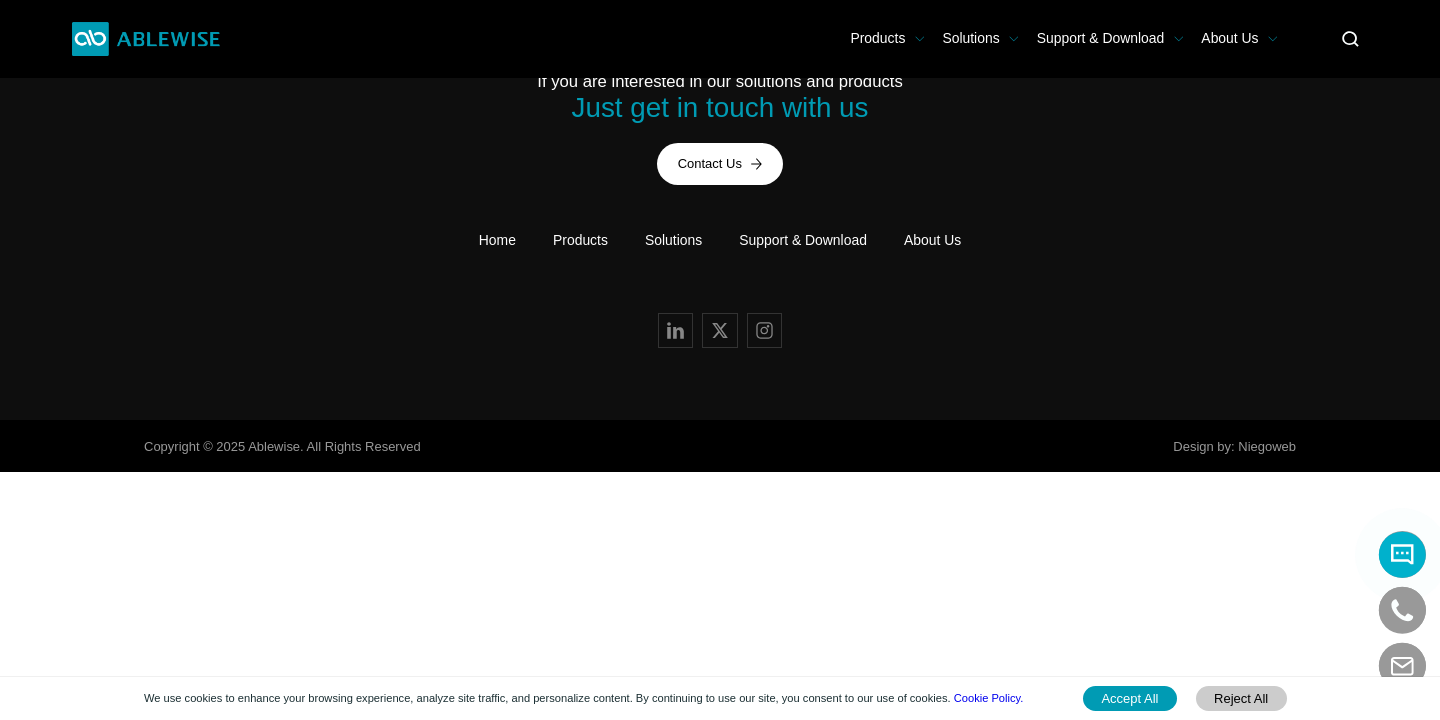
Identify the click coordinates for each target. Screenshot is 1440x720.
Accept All (1129, 698)
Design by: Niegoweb (1234, 446)
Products (877, 38)
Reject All (1241, 698)
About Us (1229, 38)
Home (497, 240)
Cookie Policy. (989, 698)
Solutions (970, 38)
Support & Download (1101, 38)
